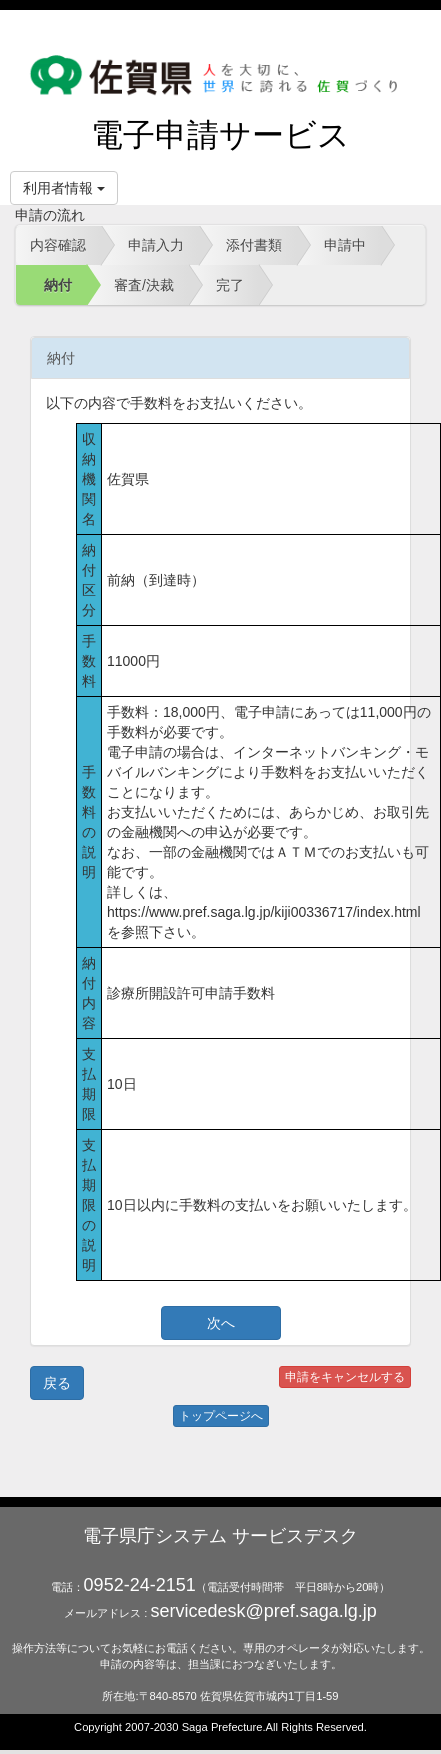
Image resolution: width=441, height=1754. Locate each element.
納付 (58, 285)
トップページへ (221, 1416)
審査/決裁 (144, 285)
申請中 (345, 245)
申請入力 (156, 245)
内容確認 (58, 245)
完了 (230, 285)
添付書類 (254, 245)
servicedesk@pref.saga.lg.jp (263, 1611)
